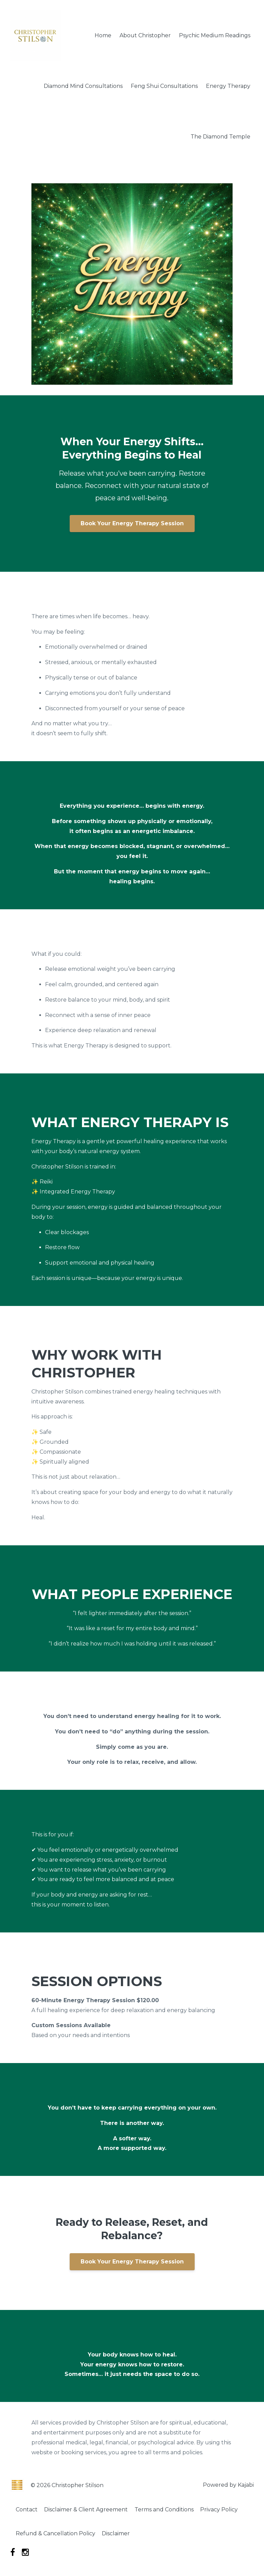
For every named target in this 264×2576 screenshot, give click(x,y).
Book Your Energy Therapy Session (132, 523)
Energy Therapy (228, 86)
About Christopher (145, 35)
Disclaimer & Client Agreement (89, 2510)
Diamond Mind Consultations (83, 86)
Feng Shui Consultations (164, 86)
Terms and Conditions (168, 2510)
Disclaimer (119, 2534)
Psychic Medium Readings (214, 35)
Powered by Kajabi (228, 2485)
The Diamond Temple (220, 136)
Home (103, 35)
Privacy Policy (225, 2510)
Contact (28, 2510)
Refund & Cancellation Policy (57, 2534)
